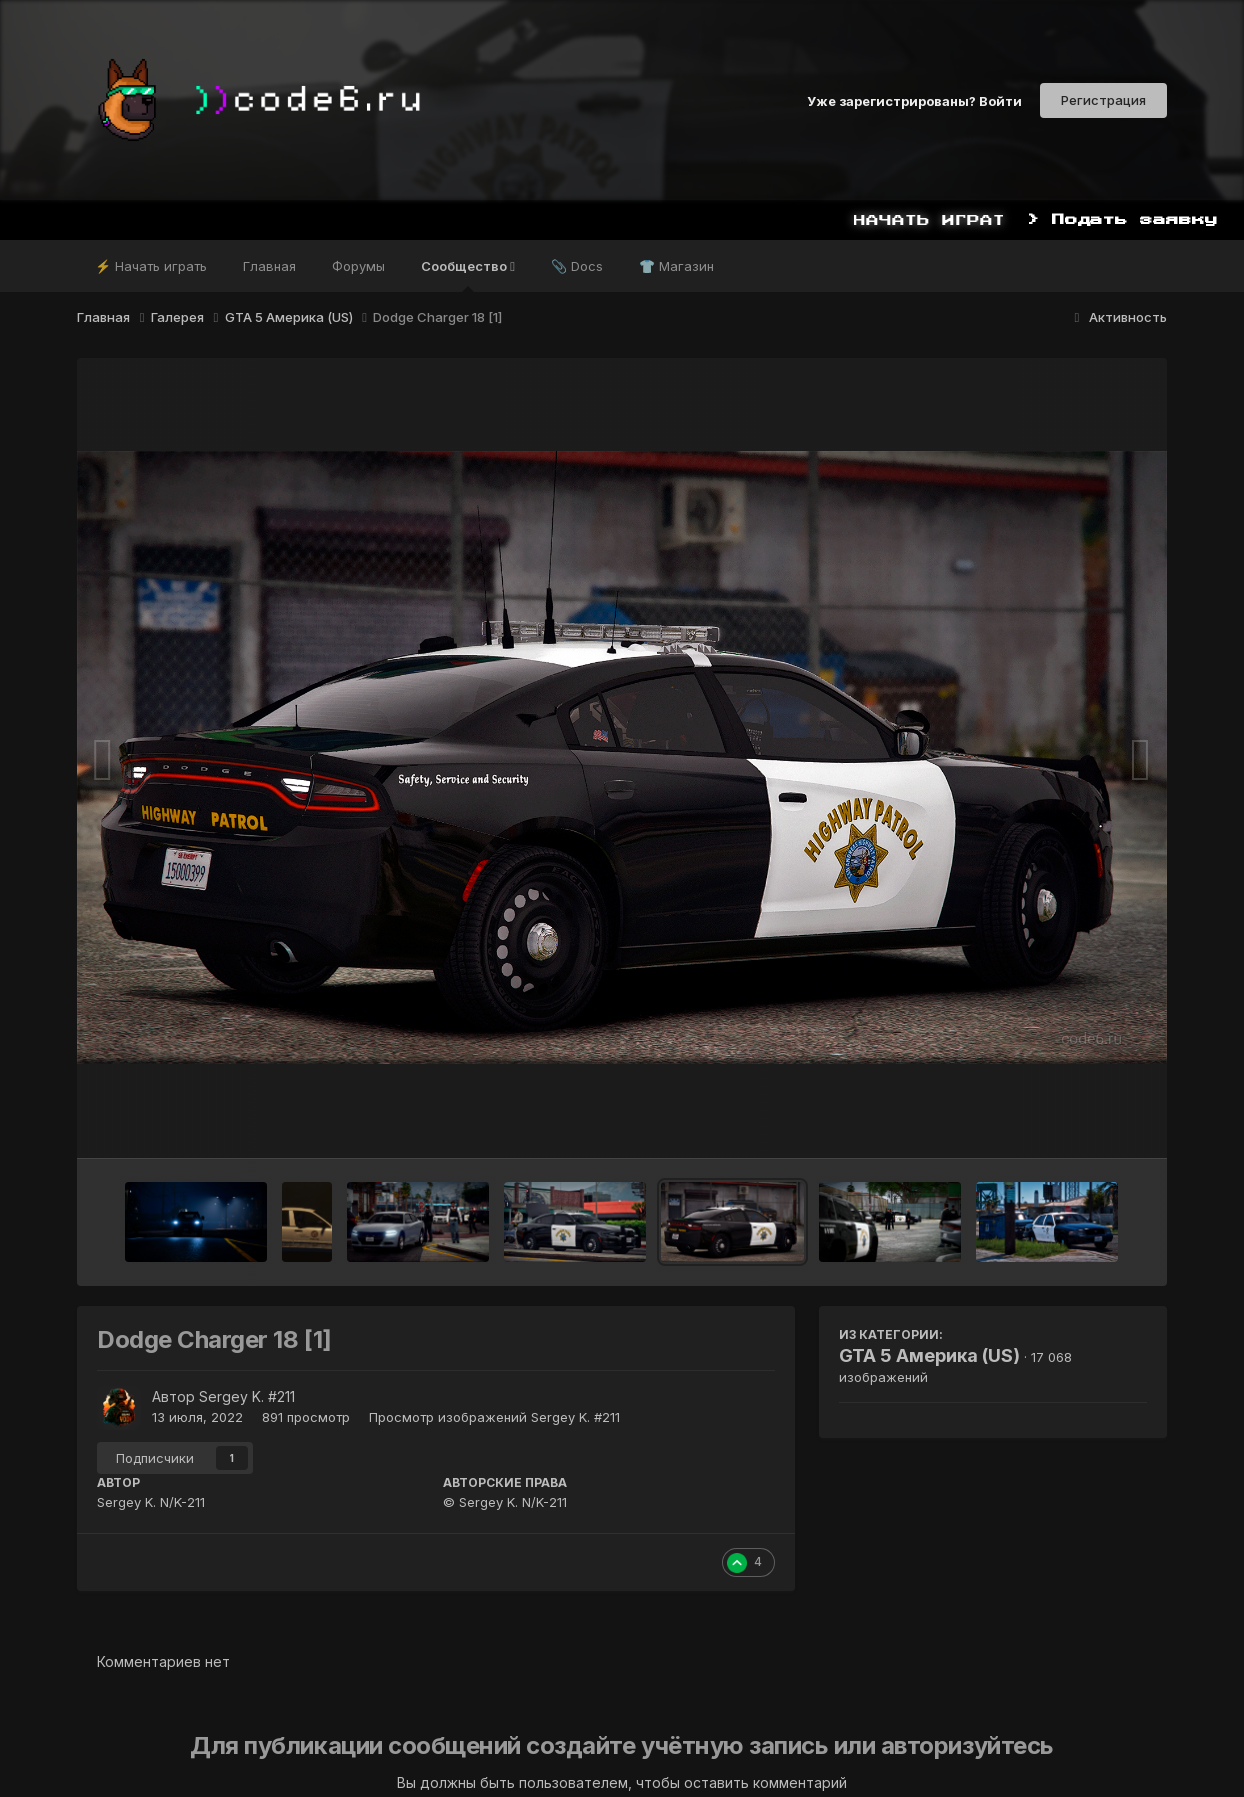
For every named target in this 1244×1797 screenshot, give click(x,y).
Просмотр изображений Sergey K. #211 (494, 1417)
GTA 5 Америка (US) (929, 1355)
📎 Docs (577, 266)
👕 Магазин (676, 266)
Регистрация (1103, 100)
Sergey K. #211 (247, 1396)
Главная (269, 266)
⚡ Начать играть (151, 266)
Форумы (358, 266)
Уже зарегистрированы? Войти (914, 100)
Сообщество (468, 275)
